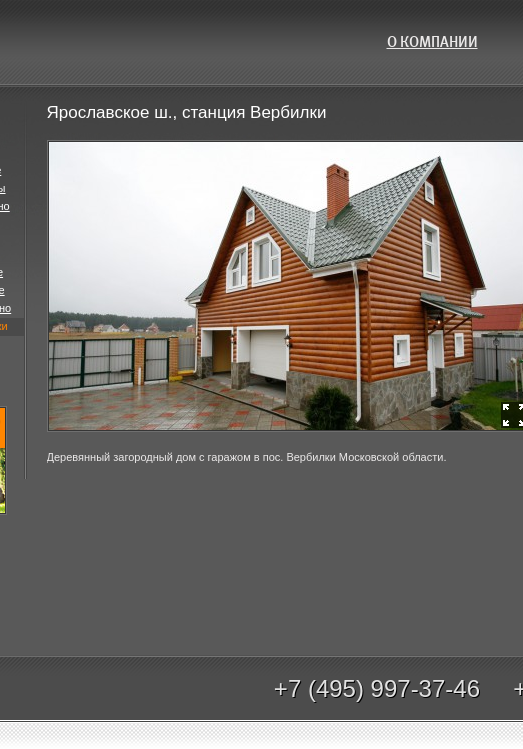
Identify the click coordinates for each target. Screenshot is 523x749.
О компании (432, 42)
